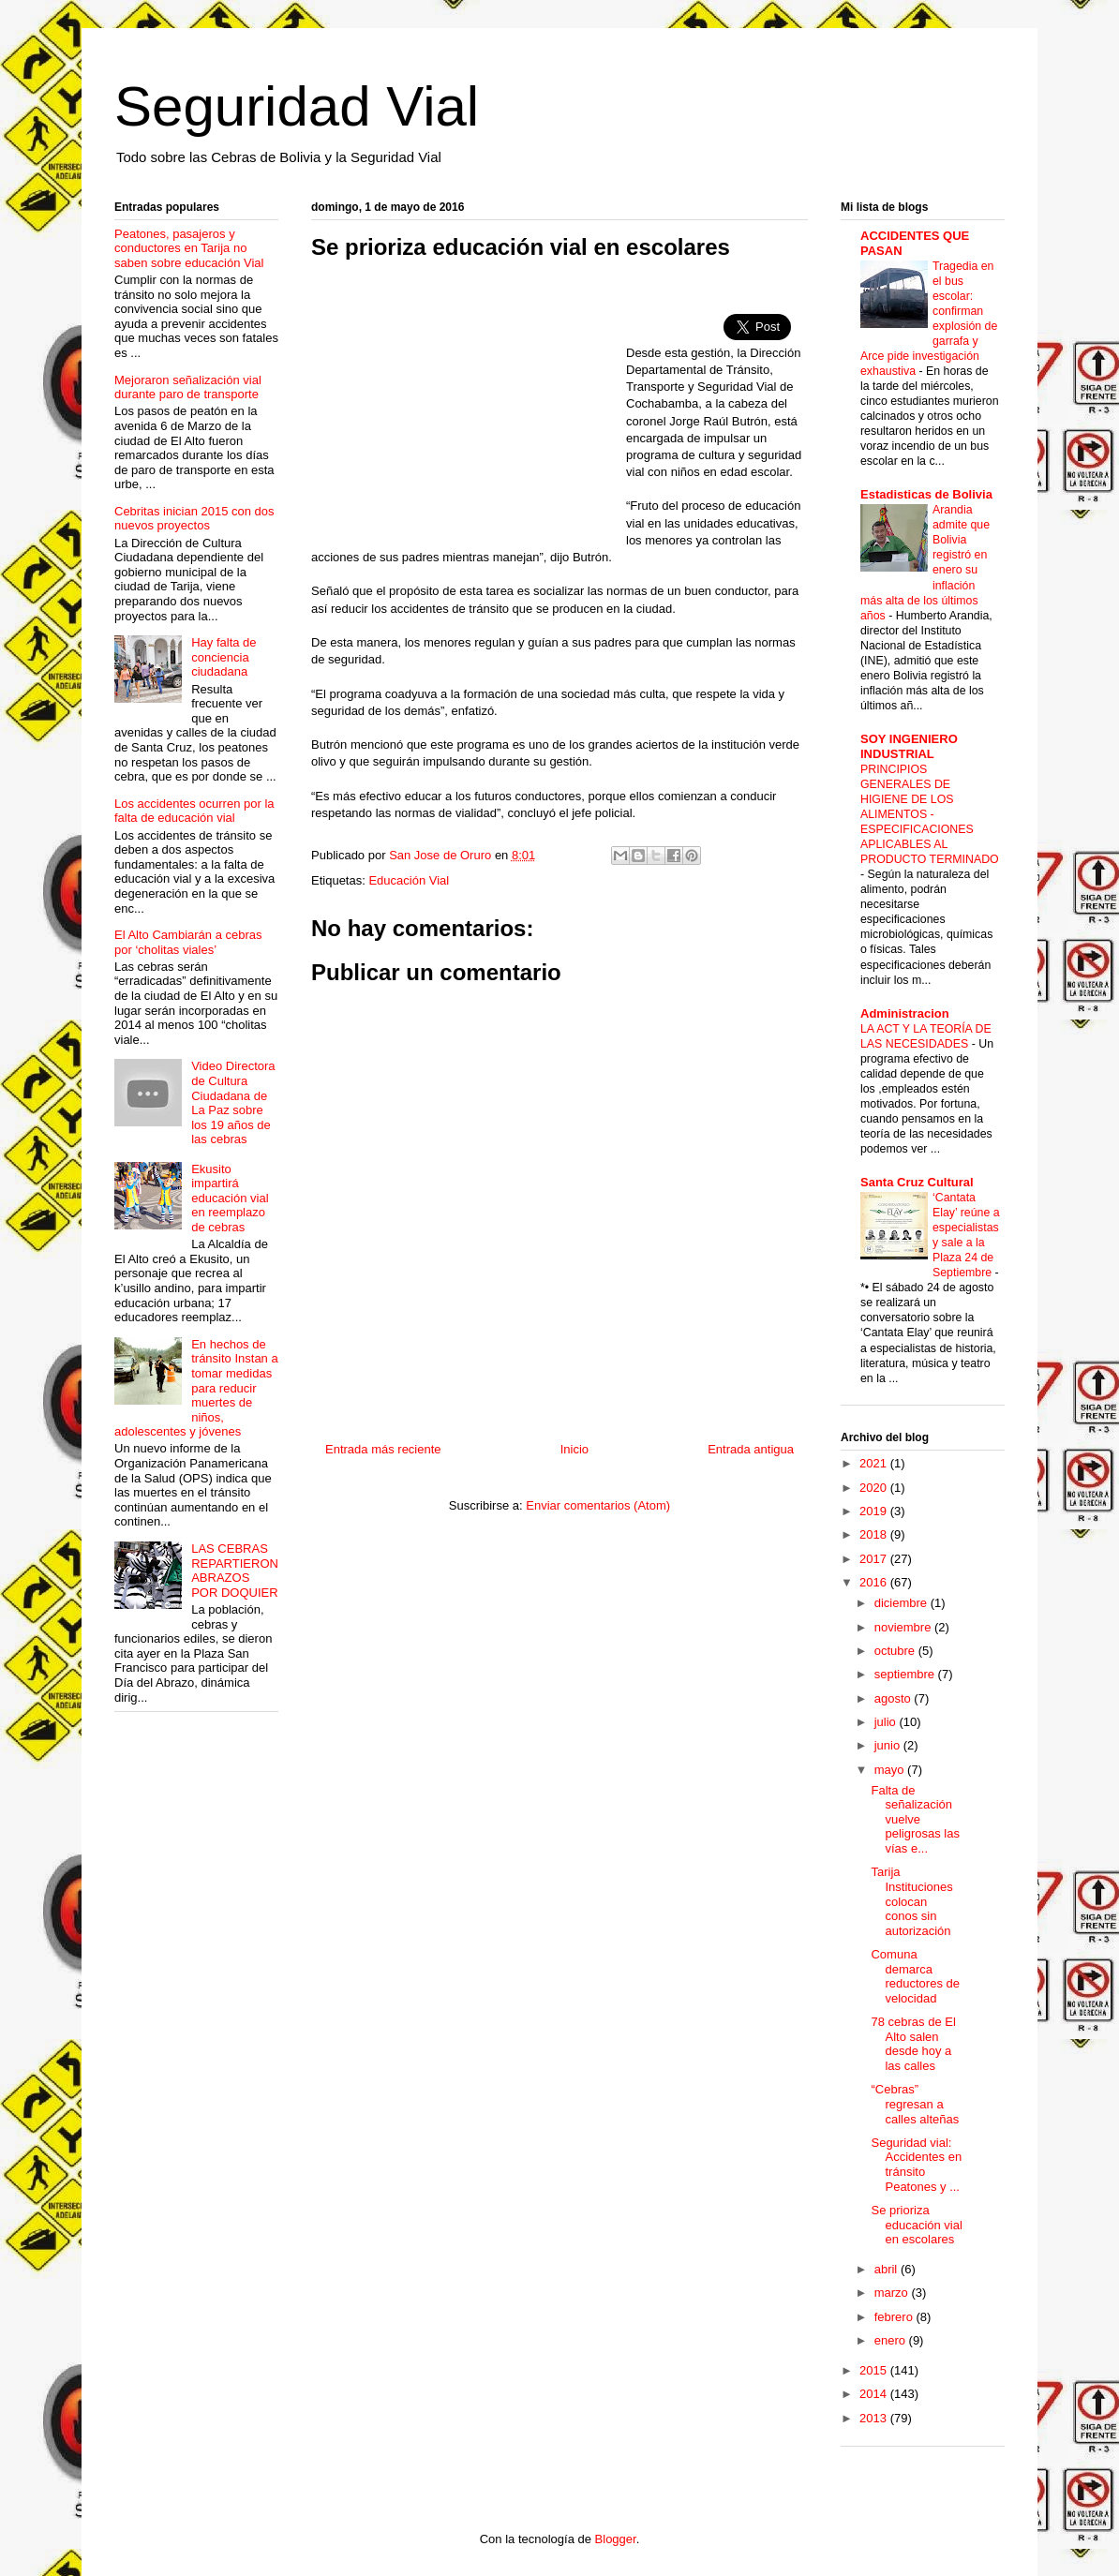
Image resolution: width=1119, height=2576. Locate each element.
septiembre (906, 1674)
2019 (874, 1511)
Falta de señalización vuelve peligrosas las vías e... (915, 1819)
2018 (874, 1534)
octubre (896, 1651)
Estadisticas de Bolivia (926, 494)
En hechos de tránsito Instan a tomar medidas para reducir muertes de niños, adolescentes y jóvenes (196, 1388)
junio (888, 1745)
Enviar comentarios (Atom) (598, 1505)
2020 (874, 1488)
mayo (890, 1770)
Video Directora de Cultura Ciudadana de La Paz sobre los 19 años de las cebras (233, 1102)
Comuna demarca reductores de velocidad (915, 1976)
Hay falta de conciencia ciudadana (223, 656)
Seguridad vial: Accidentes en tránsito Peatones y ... (916, 2165)
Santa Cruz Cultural (917, 1182)
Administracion (904, 1013)
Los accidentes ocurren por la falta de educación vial (194, 811)
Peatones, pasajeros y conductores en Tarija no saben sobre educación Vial (189, 248)
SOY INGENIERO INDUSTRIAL (909, 746)
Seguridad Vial (296, 106)
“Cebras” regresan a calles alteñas (915, 2103)
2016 (874, 1582)
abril (887, 2269)
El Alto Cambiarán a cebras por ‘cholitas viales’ (188, 942)
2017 (874, 1559)
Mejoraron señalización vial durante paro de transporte (187, 387)
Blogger (615, 2539)
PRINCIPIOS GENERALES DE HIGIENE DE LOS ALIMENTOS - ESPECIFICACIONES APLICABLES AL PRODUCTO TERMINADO (929, 814)
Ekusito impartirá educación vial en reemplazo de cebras (229, 1198)
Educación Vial (408, 880)
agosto (894, 1698)
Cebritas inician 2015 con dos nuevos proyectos (194, 518)
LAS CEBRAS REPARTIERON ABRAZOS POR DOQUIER (234, 1570)
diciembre (902, 1603)
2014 (874, 2394)
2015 (874, 2370)
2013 (874, 2418)
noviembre (904, 1627)
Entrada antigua (751, 1449)
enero (891, 2340)
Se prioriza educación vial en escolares (916, 2224)
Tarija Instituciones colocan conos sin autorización (911, 1901)
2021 (874, 1463)
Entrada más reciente (383, 1449)
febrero (895, 2317)
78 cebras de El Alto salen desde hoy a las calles (913, 2044)
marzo (893, 2293)
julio (887, 1722)
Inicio (574, 1449)
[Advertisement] (468, 410)
